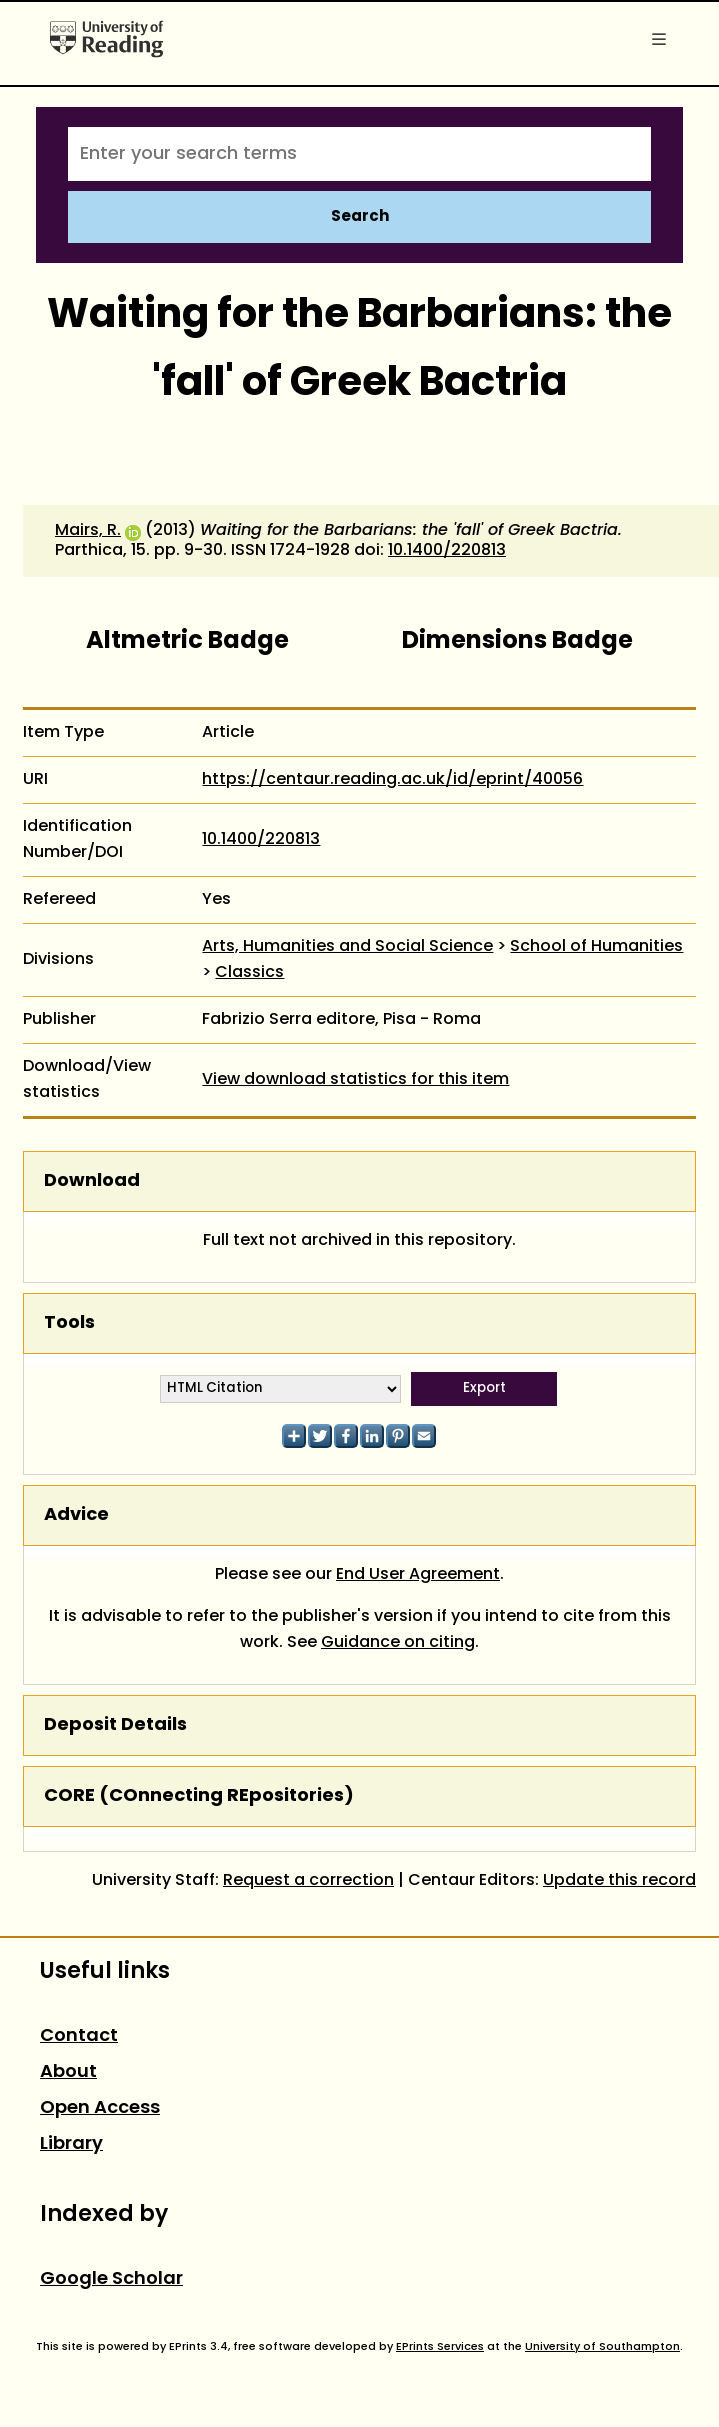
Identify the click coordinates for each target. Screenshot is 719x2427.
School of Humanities (596, 947)
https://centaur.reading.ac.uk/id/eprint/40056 (392, 780)
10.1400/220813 (447, 551)
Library (71, 2144)
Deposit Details (115, 1725)
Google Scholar (111, 2279)
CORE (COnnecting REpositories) (199, 1796)
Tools (69, 1323)
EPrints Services (440, 2347)
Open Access (100, 2108)
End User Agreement (418, 1575)
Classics (249, 973)
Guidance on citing (398, 1643)
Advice (76, 1515)
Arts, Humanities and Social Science (347, 947)
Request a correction (308, 1881)
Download (92, 1181)
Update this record (619, 1881)
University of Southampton (602, 2347)
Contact (79, 2036)
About (68, 2072)
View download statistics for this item (355, 1080)
